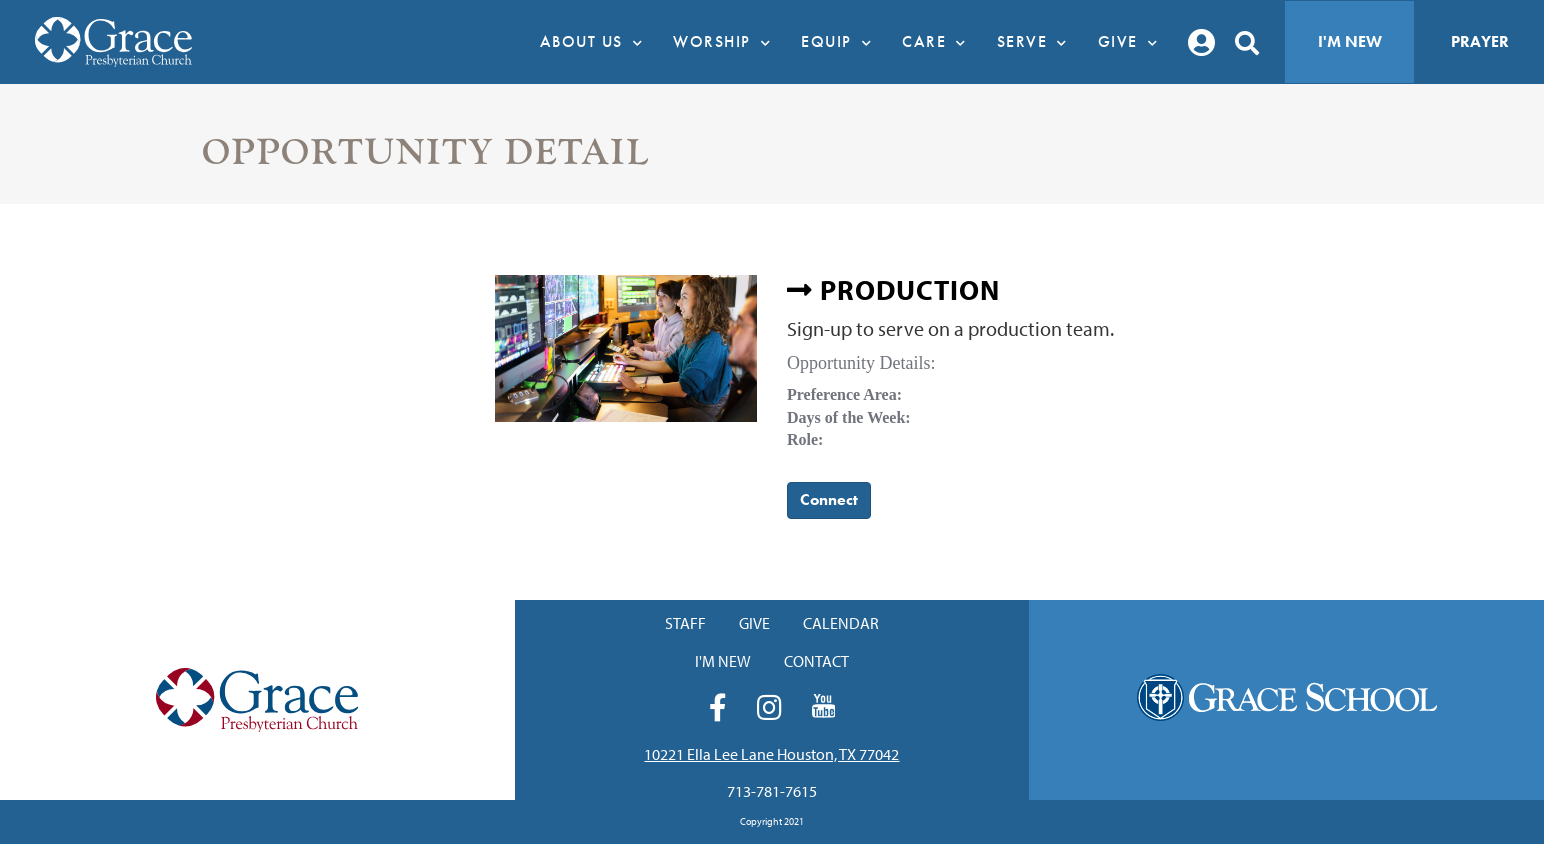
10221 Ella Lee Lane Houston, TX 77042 (771, 754)
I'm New (1350, 41)
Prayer (1480, 41)
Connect (829, 499)
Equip (841, 42)
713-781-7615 (772, 791)
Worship (727, 42)
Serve (1037, 42)
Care (939, 42)
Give (1133, 42)
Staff (685, 623)
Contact (816, 661)
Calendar (841, 623)
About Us (597, 42)
